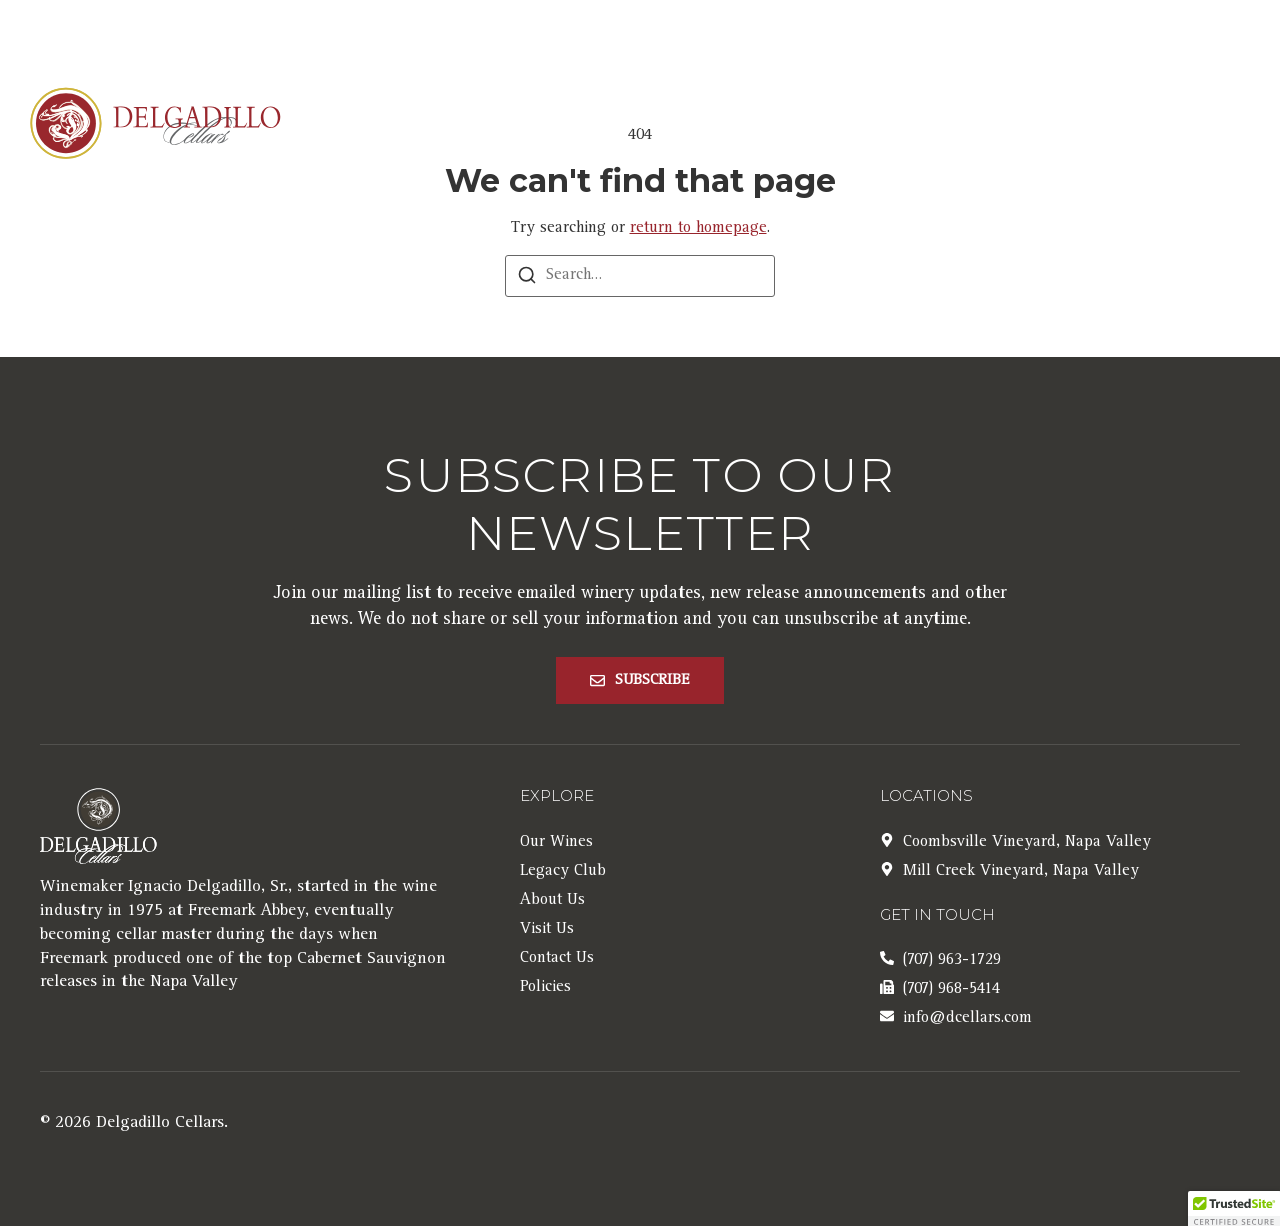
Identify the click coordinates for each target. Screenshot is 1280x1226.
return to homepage (698, 229)
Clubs (889, 125)
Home (519, 125)
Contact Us (1103, 125)
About (774, 125)
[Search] (527, 279)
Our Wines (637, 125)
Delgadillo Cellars (160, 1123)
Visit (982, 125)
